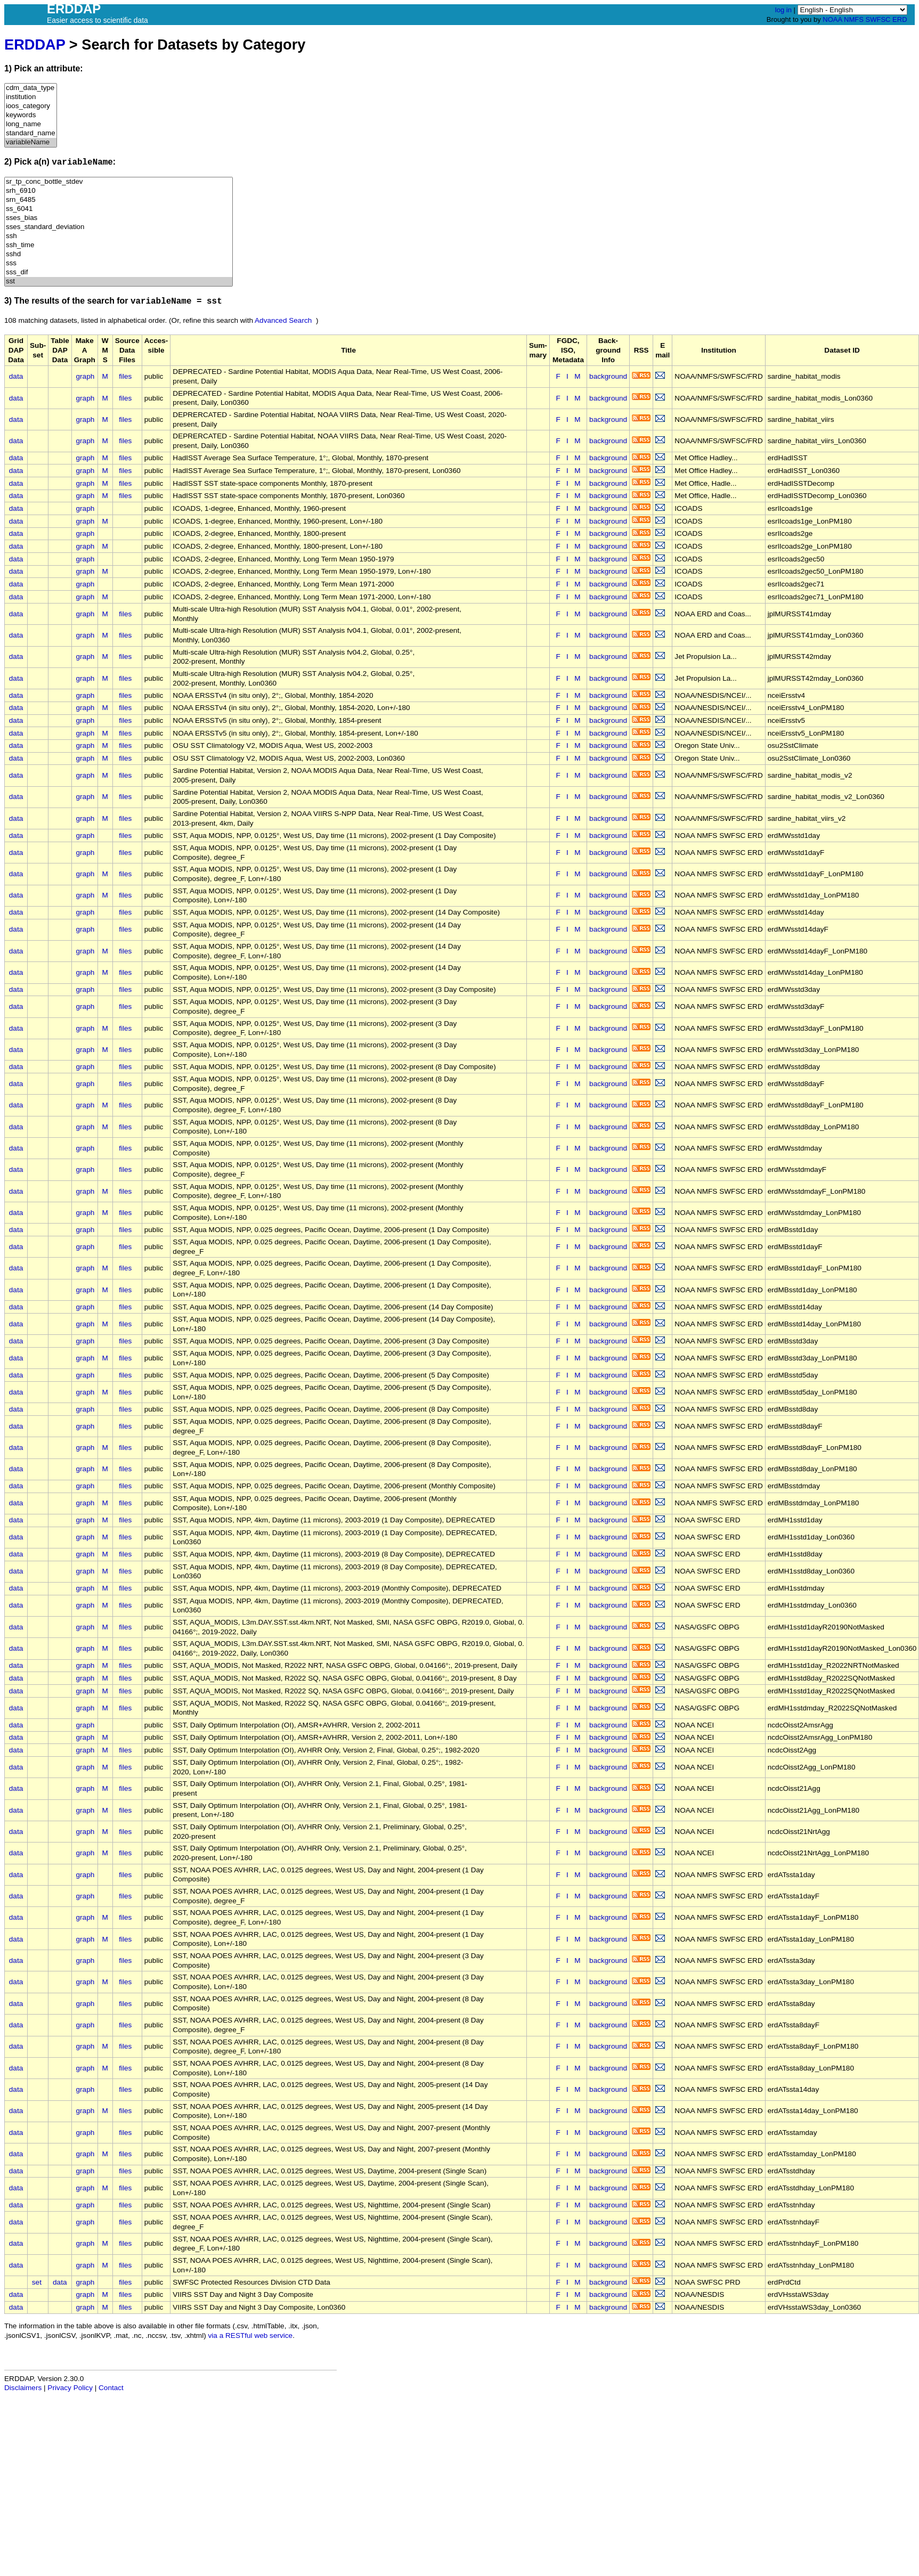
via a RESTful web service (250, 2335)
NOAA (832, 19)
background (608, 376)
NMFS (854, 19)
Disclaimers (23, 2388)
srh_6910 (118, 190)
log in (783, 10)
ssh (118, 236)
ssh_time (118, 245)
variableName (30, 142)
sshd (118, 254)
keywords (30, 115)
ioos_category (30, 106)
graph (85, 376)
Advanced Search (283, 320)
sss (118, 263)
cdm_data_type (30, 88)
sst (118, 281)
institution (30, 97)
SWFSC (878, 19)
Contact (111, 2388)
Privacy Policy (70, 2388)
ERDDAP (34, 44)
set (37, 2282)
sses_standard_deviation (118, 227)
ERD (899, 19)
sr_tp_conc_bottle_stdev (118, 181)
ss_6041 (118, 209)
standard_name (30, 133)
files (125, 376)
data (16, 376)
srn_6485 (118, 200)
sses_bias (118, 218)
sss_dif (118, 272)
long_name (30, 124)
